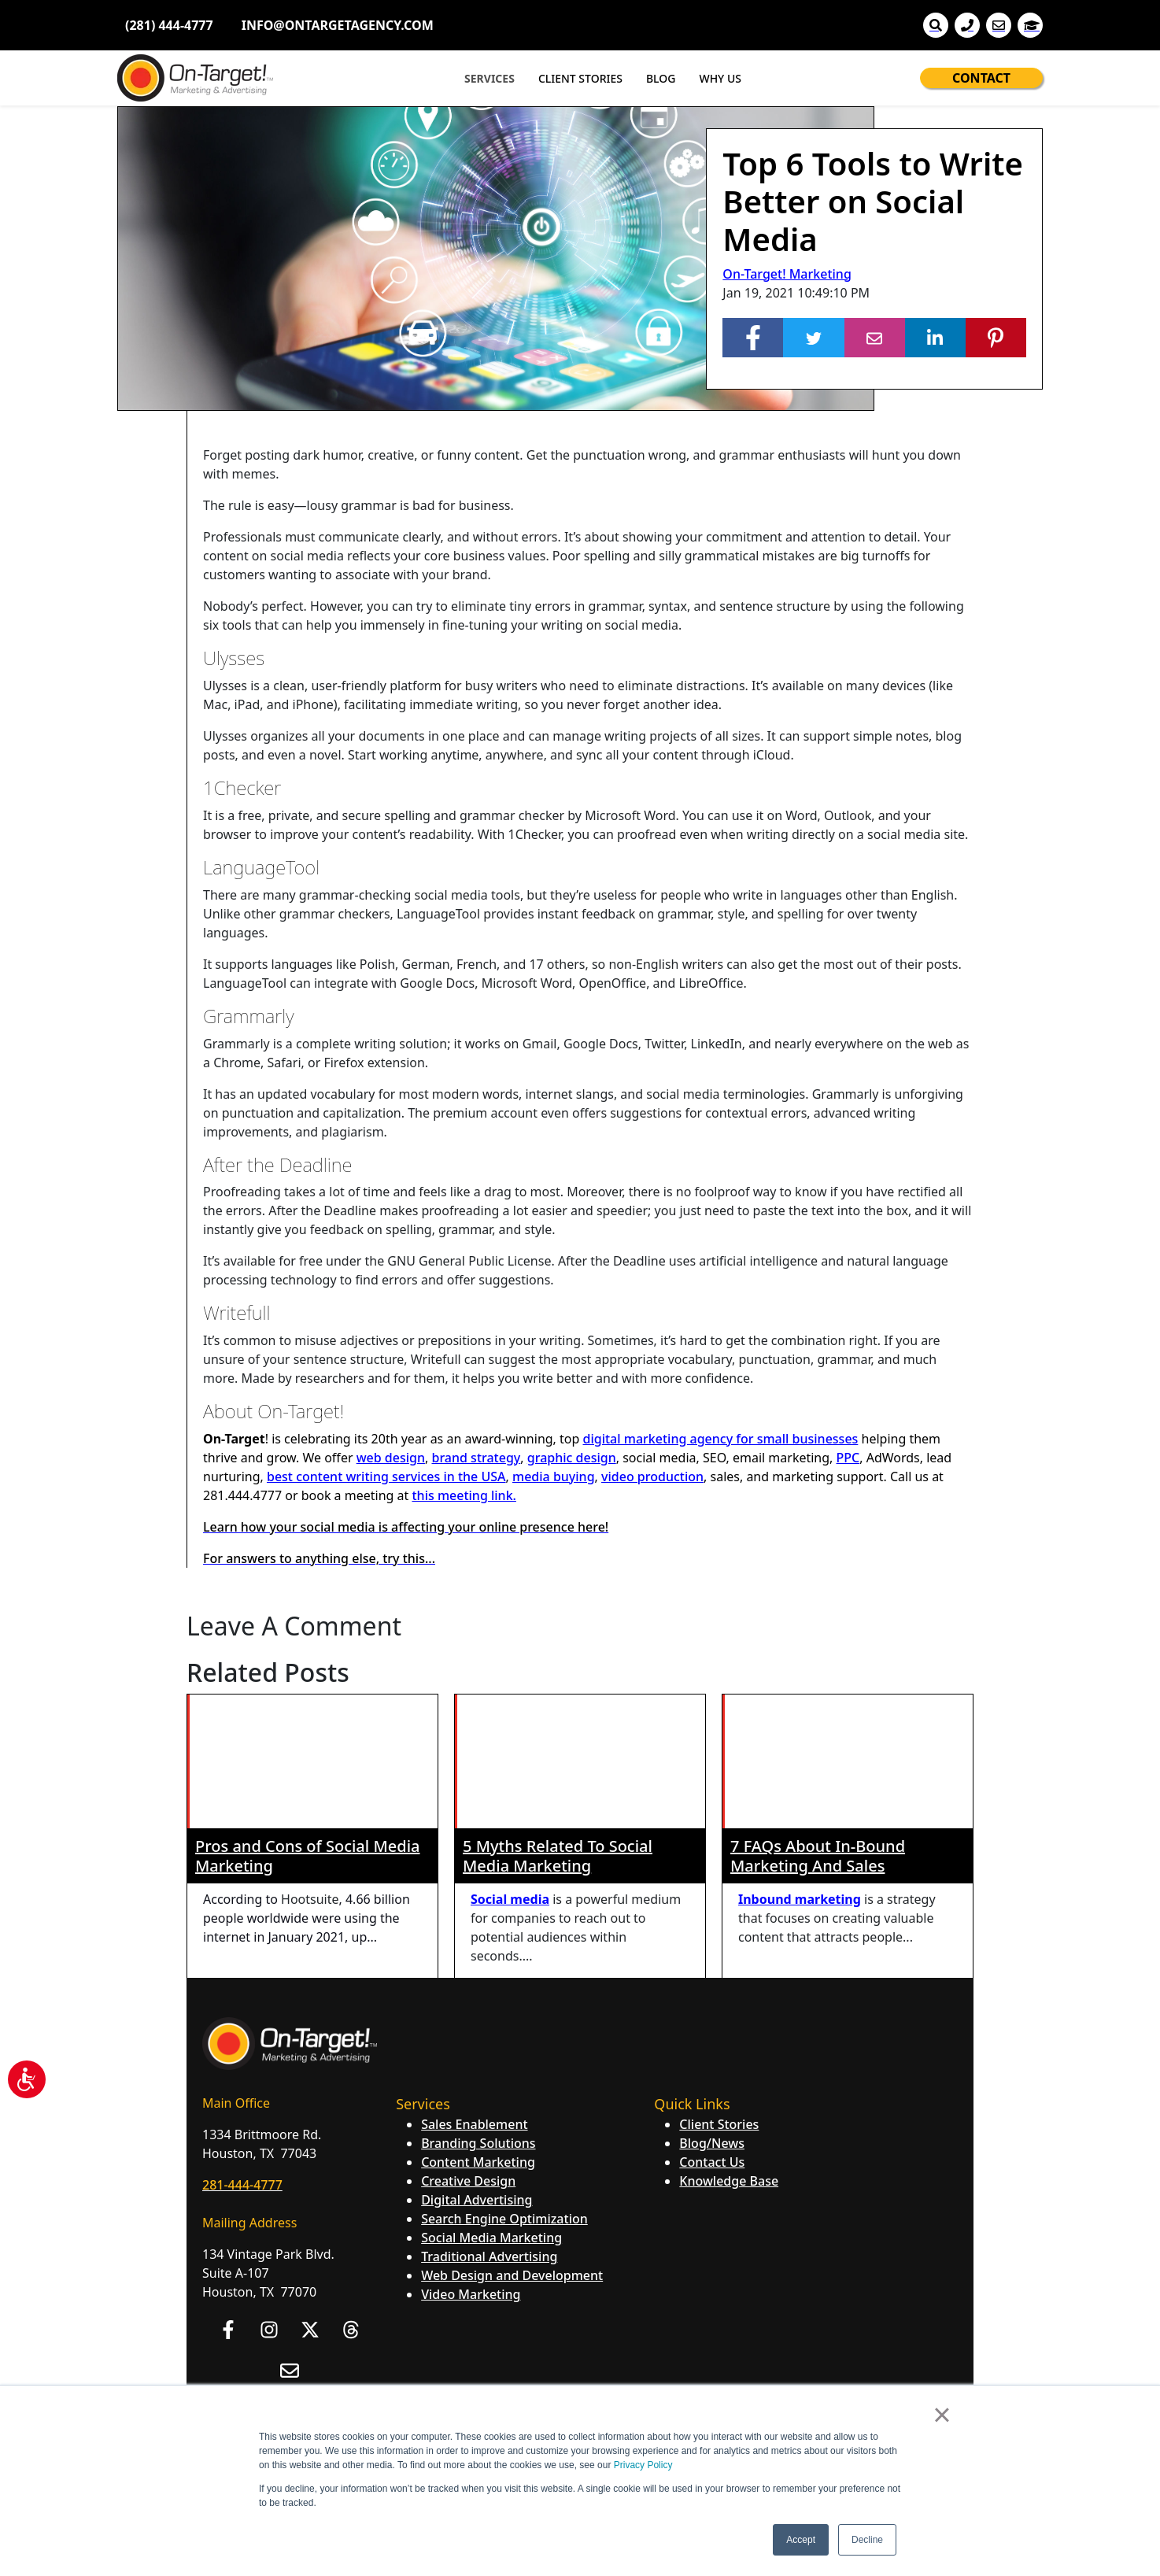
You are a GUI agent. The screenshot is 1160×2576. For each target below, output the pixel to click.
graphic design (571, 1457)
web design (390, 1457)
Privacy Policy (643, 2465)
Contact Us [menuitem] (711, 2028)
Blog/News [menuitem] (711, 2009)
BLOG (661, 78)
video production (652, 1476)
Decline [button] (867, 2539)
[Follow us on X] (310, 2196)
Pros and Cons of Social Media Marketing (307, 1722)
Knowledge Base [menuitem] (728, 2047)
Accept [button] (800, 2539)
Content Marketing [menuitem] (478, 2028)
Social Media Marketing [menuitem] (491, 2103)
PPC (848, 1457)
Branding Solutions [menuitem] (478, 2009)
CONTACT (981, 78)
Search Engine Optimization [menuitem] (504, 2085)
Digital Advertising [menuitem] (476, 2066)
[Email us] (289, 2237)
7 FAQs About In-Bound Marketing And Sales (817, 1722)
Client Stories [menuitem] (719, 1990)
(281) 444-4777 (169, 25)
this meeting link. (463, 1495)
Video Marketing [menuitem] (470, 2160)
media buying (553, 1476)
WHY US (720, 78)
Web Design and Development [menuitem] (512, 2141)
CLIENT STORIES (580, 78)
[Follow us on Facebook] (228, 2196)
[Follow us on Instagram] (269, 2196)
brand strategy (475, 1457)
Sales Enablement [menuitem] (474, 1990)
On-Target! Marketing (786, 274)
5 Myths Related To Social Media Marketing (557, 1722)
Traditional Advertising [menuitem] (489, 2122)
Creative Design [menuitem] (468, 2047)
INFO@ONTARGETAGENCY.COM (338, 25)
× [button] (942, 2415)
